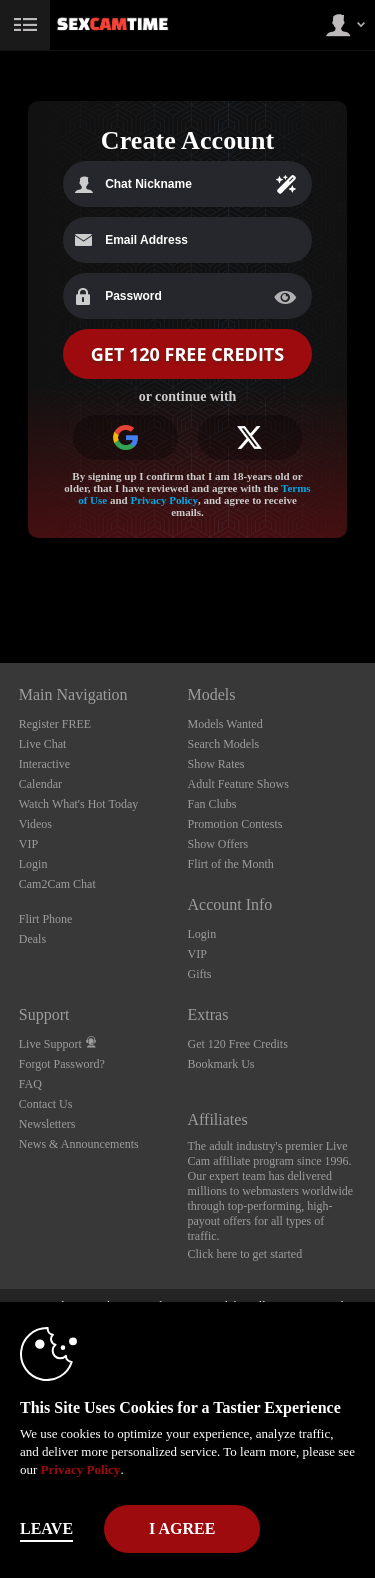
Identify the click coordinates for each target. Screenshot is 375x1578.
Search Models (224, 744)
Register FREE (55, 724)
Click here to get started (245, 1254)
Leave (46, 1528)
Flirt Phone (46, 919)
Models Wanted (225, 724)
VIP (28, 844)
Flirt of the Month (231, 864)
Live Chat (43, 744)
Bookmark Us (221, 1064)
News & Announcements (79, 1144)
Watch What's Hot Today (79, 804)
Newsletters (47, 1124)
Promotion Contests (235, 824)
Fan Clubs (212, 804)
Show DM (0, 588)
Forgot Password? (62, 1064)
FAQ (30, 1084)
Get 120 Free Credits (238, 1044)
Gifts (200, 974)
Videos (35, 824)
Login (33, 864)
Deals (32, 939)
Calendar (40, 784)
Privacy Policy (164, 500)
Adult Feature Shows (238, 784)
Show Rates (216, 764)
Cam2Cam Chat (57, 884)
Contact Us (46, 1104)
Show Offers (218, 844)
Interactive (44, 764)
